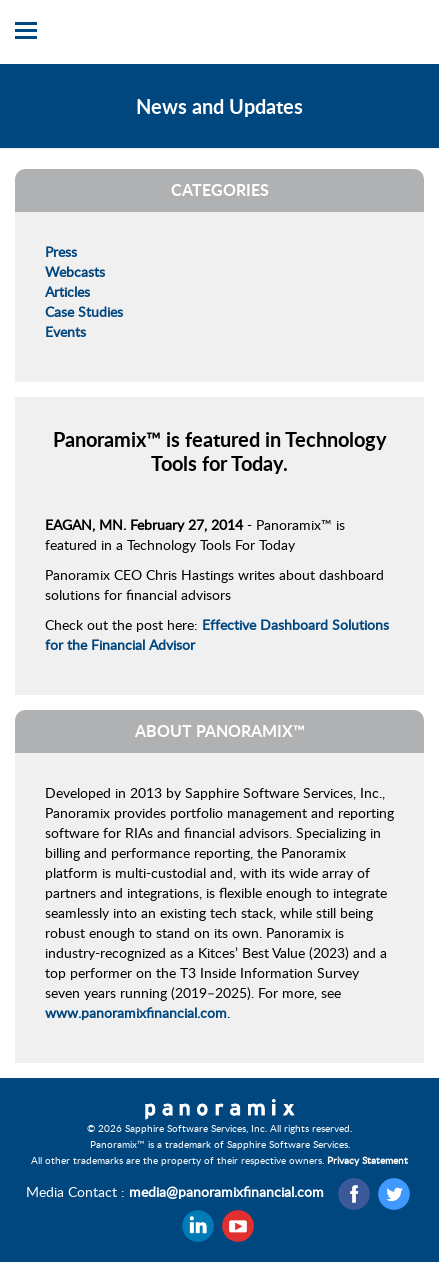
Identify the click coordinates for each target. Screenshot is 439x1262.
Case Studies (84, 311)
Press (61, 251)
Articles (67, 291)
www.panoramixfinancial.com (136, 1012)
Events (65, 331)
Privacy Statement (367, 1160)
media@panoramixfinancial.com (226, 1191)
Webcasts (75, 271)
